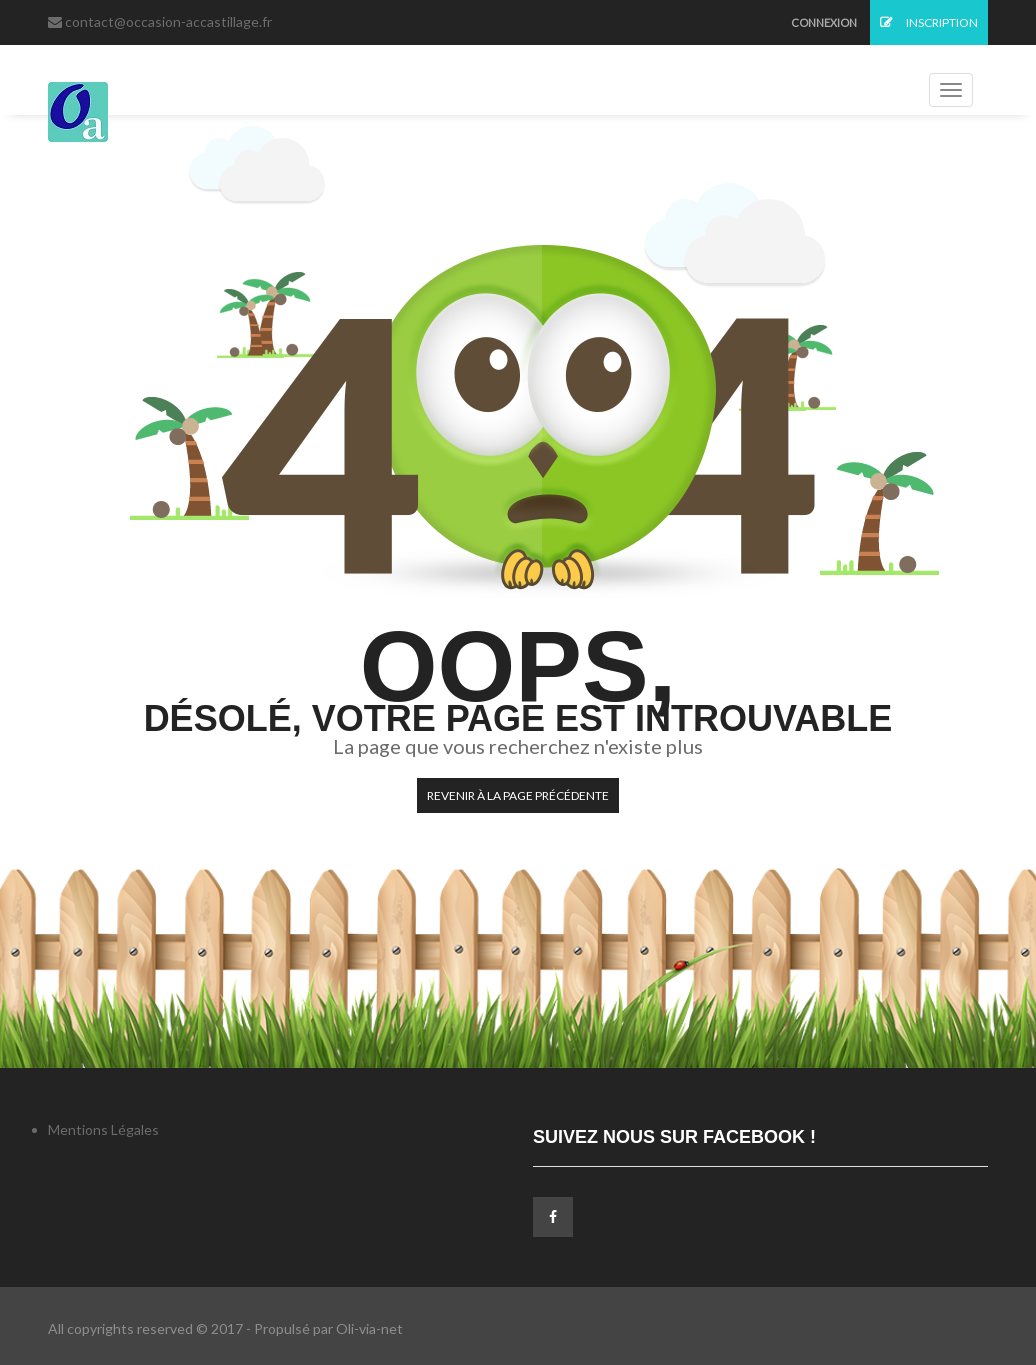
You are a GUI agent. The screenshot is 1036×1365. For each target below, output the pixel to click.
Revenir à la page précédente (518, 795)
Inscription (929, 22)
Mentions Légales (103, 1129)
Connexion (824, 22)
